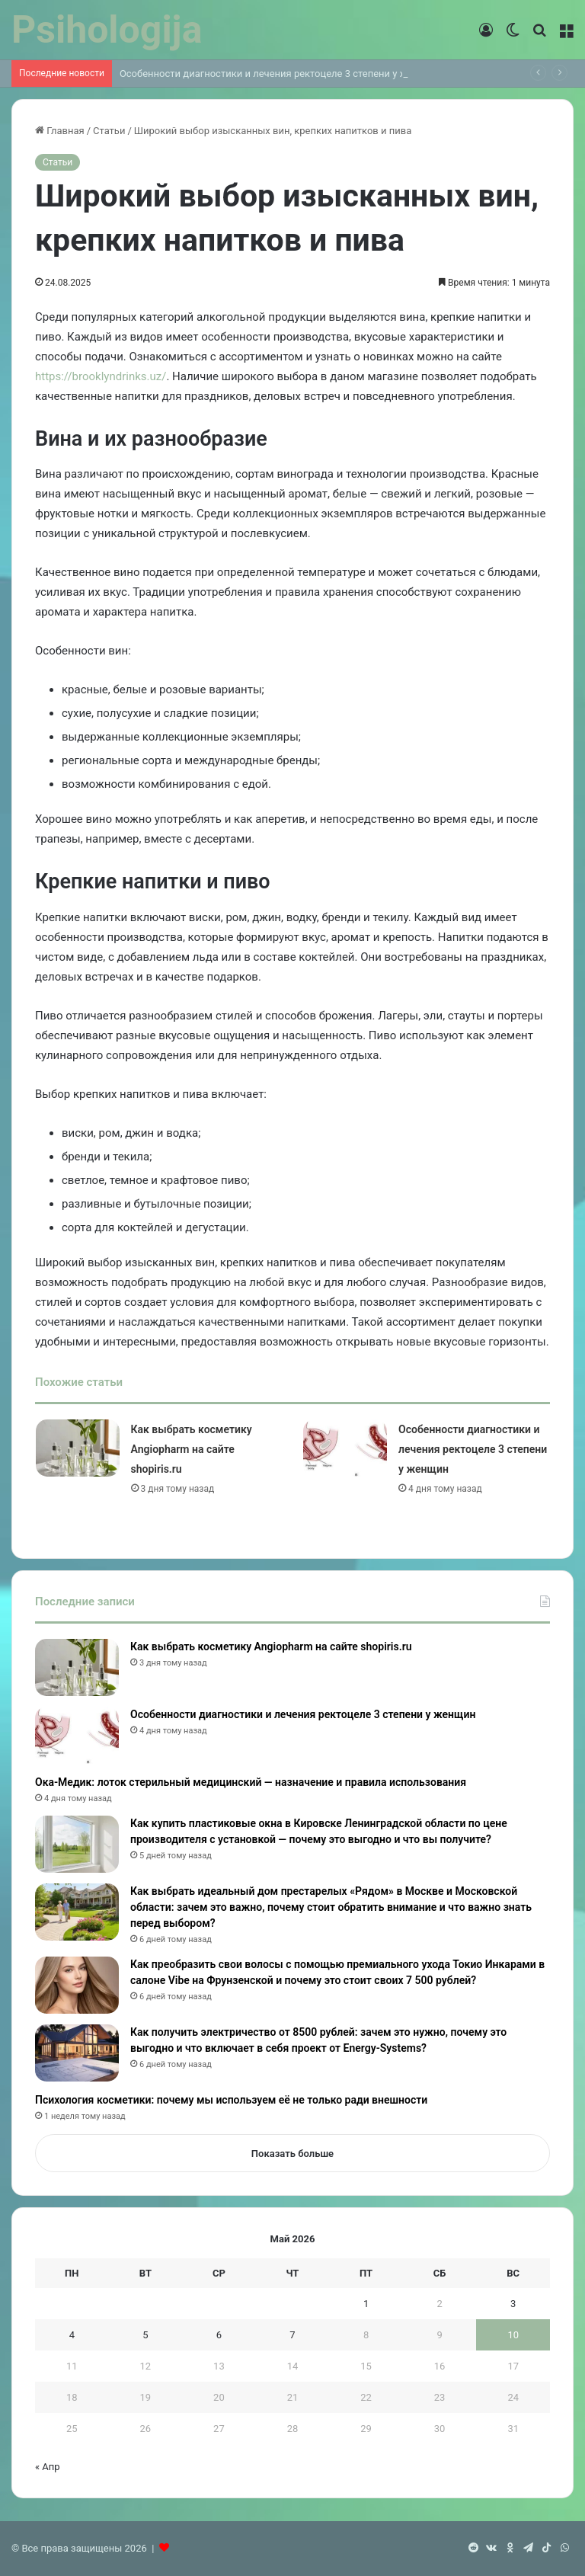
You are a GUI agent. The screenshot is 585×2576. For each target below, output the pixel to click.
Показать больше (292, 2153)
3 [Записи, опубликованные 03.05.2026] (513, 2303)
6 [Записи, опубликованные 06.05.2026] (219, 2335)
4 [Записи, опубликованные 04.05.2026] (72, 2335)
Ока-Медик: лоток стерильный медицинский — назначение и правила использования (250, 1782)
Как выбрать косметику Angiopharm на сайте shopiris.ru (191, 1449)
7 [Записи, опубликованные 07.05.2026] (292, 2335)
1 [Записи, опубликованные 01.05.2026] (366, 2303)
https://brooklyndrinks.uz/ (100, 376)
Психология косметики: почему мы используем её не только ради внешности (231, 2100)
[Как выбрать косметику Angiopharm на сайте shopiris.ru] (78, 1448)
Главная (60, 130)
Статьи (109, 130)
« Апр (47, 2466)
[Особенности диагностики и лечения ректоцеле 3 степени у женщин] (345, 1448)
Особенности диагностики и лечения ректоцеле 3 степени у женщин (279, 73)
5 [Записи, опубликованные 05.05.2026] (145, 2335)
